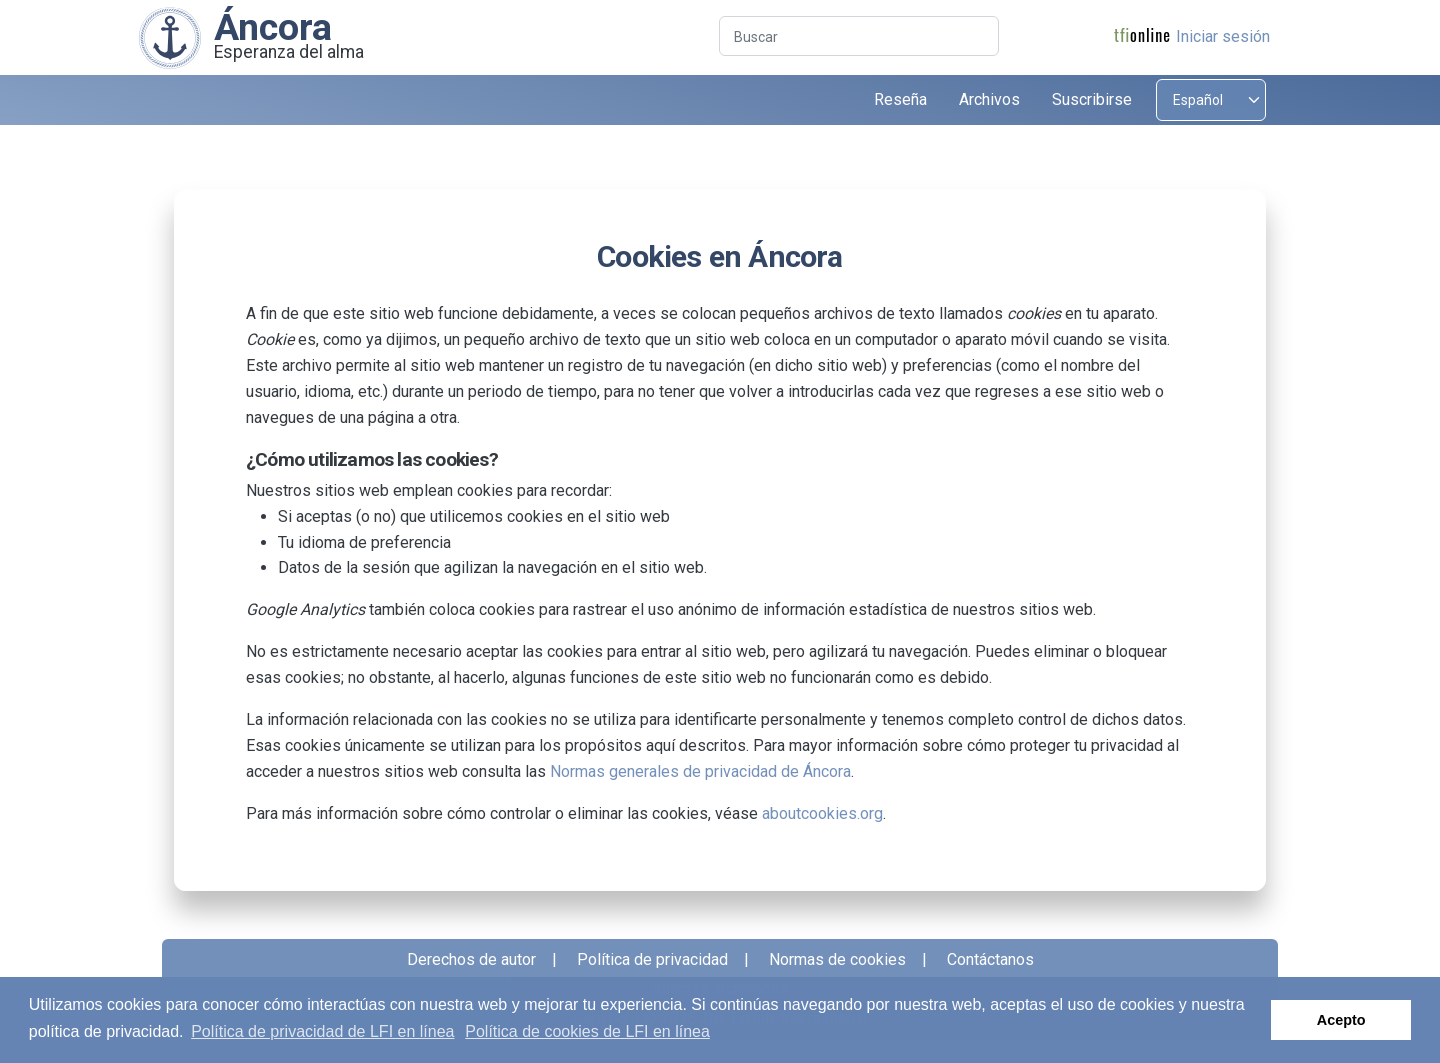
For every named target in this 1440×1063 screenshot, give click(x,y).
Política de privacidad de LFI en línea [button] (322, 1031)
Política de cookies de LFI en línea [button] (587, 1031)
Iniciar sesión (1223, 36)
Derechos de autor (471, 959)
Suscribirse (1092, 99)
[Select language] (1211, 100)
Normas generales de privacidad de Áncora (700, 771)
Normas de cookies (837, 959)
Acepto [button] (1341, 1020)
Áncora (273, 27)
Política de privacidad (652, 959)
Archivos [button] (989, 99)
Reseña (900, 99)
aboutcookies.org (822, 813)
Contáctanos (990, 959)
